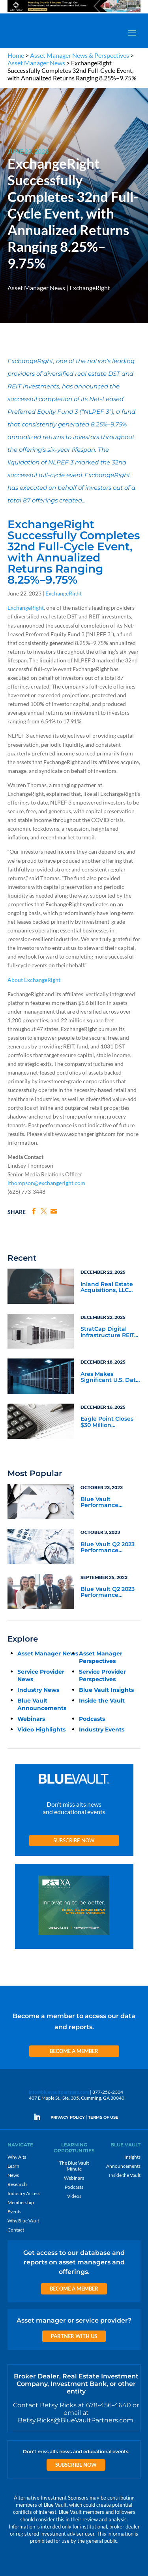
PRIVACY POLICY (68, 2117)
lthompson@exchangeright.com (46, 1183)
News (13, 2175)
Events (14, 2212)
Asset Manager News (36, 63)
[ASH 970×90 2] (74, 11)
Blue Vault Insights (106, 1689)
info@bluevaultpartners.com (59, 2092)
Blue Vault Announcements (41, 1704)
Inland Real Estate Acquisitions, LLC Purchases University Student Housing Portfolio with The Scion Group (108, 1287)
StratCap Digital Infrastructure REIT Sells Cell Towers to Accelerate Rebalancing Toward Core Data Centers (110, 1332)
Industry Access (23, 2193)
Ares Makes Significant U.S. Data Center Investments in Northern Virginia (110, 1377)
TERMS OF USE (103, 2117)
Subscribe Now (73, 1840)
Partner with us (74, 2336)
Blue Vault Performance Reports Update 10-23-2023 (108, 1502)
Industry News (38, 1689)
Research (17, 2184)
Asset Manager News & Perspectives (79, 55)
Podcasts (92, 1718)
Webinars (31, 1718)
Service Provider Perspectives (102, 1675)
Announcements (123, 2166)
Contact (15, 2230)
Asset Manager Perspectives (100, 1657)
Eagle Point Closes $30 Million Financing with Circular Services (107, 1422)
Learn (13, 2166)
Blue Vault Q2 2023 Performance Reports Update (108, 1547)
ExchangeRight (89, 287)
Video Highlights (41, 1729)
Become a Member (74, 2051)
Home (15, 55)
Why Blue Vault (23, 2221)
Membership (20, 2202)
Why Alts (16, 2157)
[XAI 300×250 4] (74, 1907)
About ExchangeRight (33, 979)
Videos (74, 2196)
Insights (132, 2157)
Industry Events (101, 1729)
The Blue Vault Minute (74, 2166)
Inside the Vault (102, 1700)
